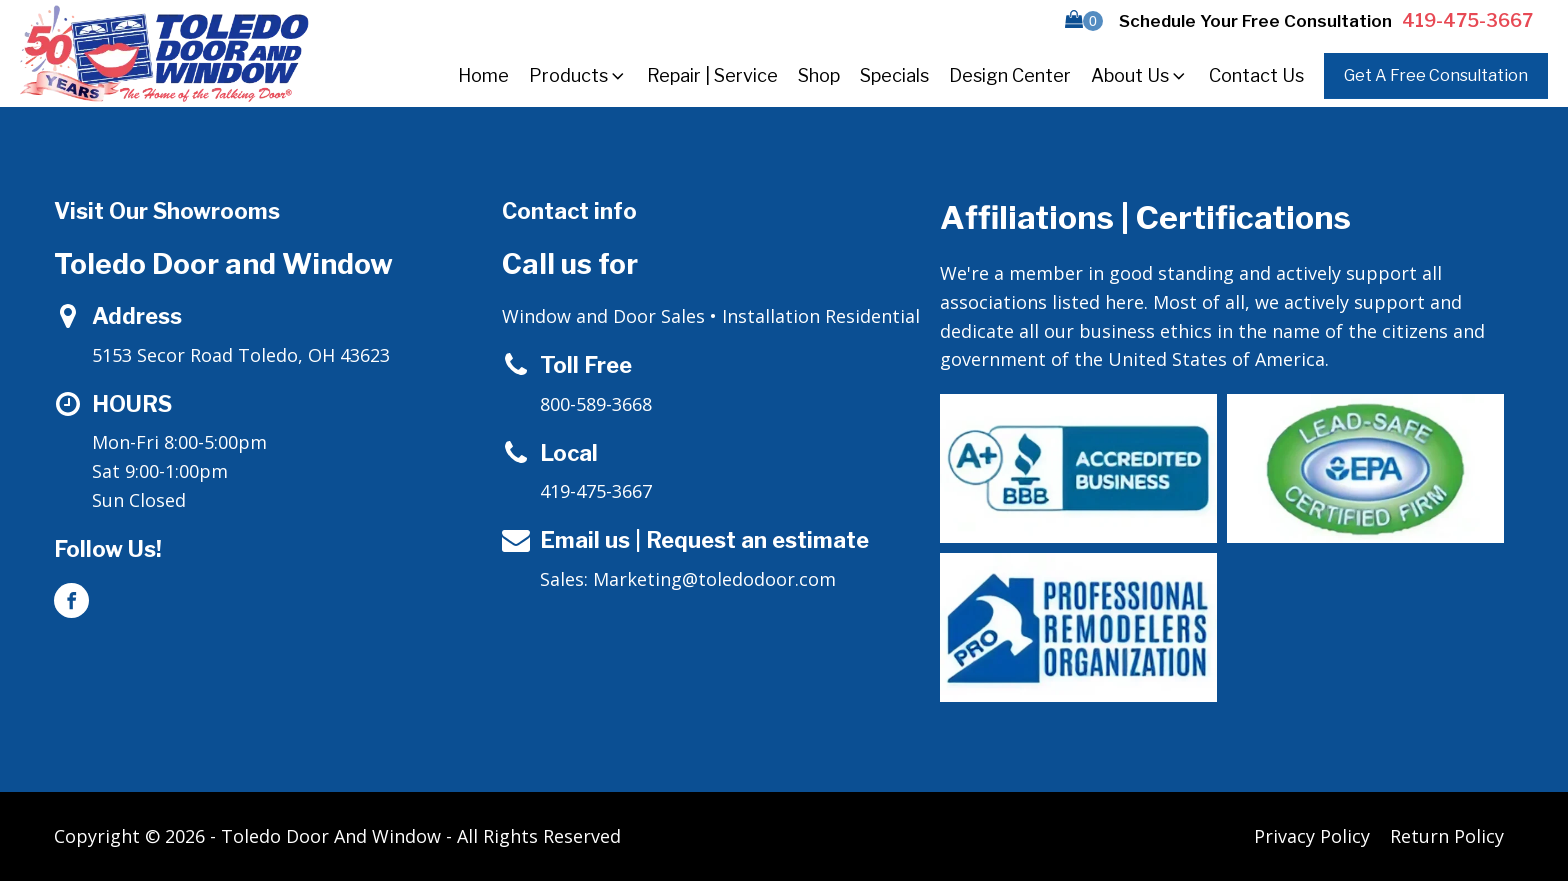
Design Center (1010, 75)
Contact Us (1256, 75)
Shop (819, 75)
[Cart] (1084, 21)
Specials (894, 75)
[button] (1084, 21)
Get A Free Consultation (1436, 75)
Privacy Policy (1312, 836)
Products (578, 75)
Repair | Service (712, 75)
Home (483, 75)
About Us (1140, 75)
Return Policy (1447, 836)
